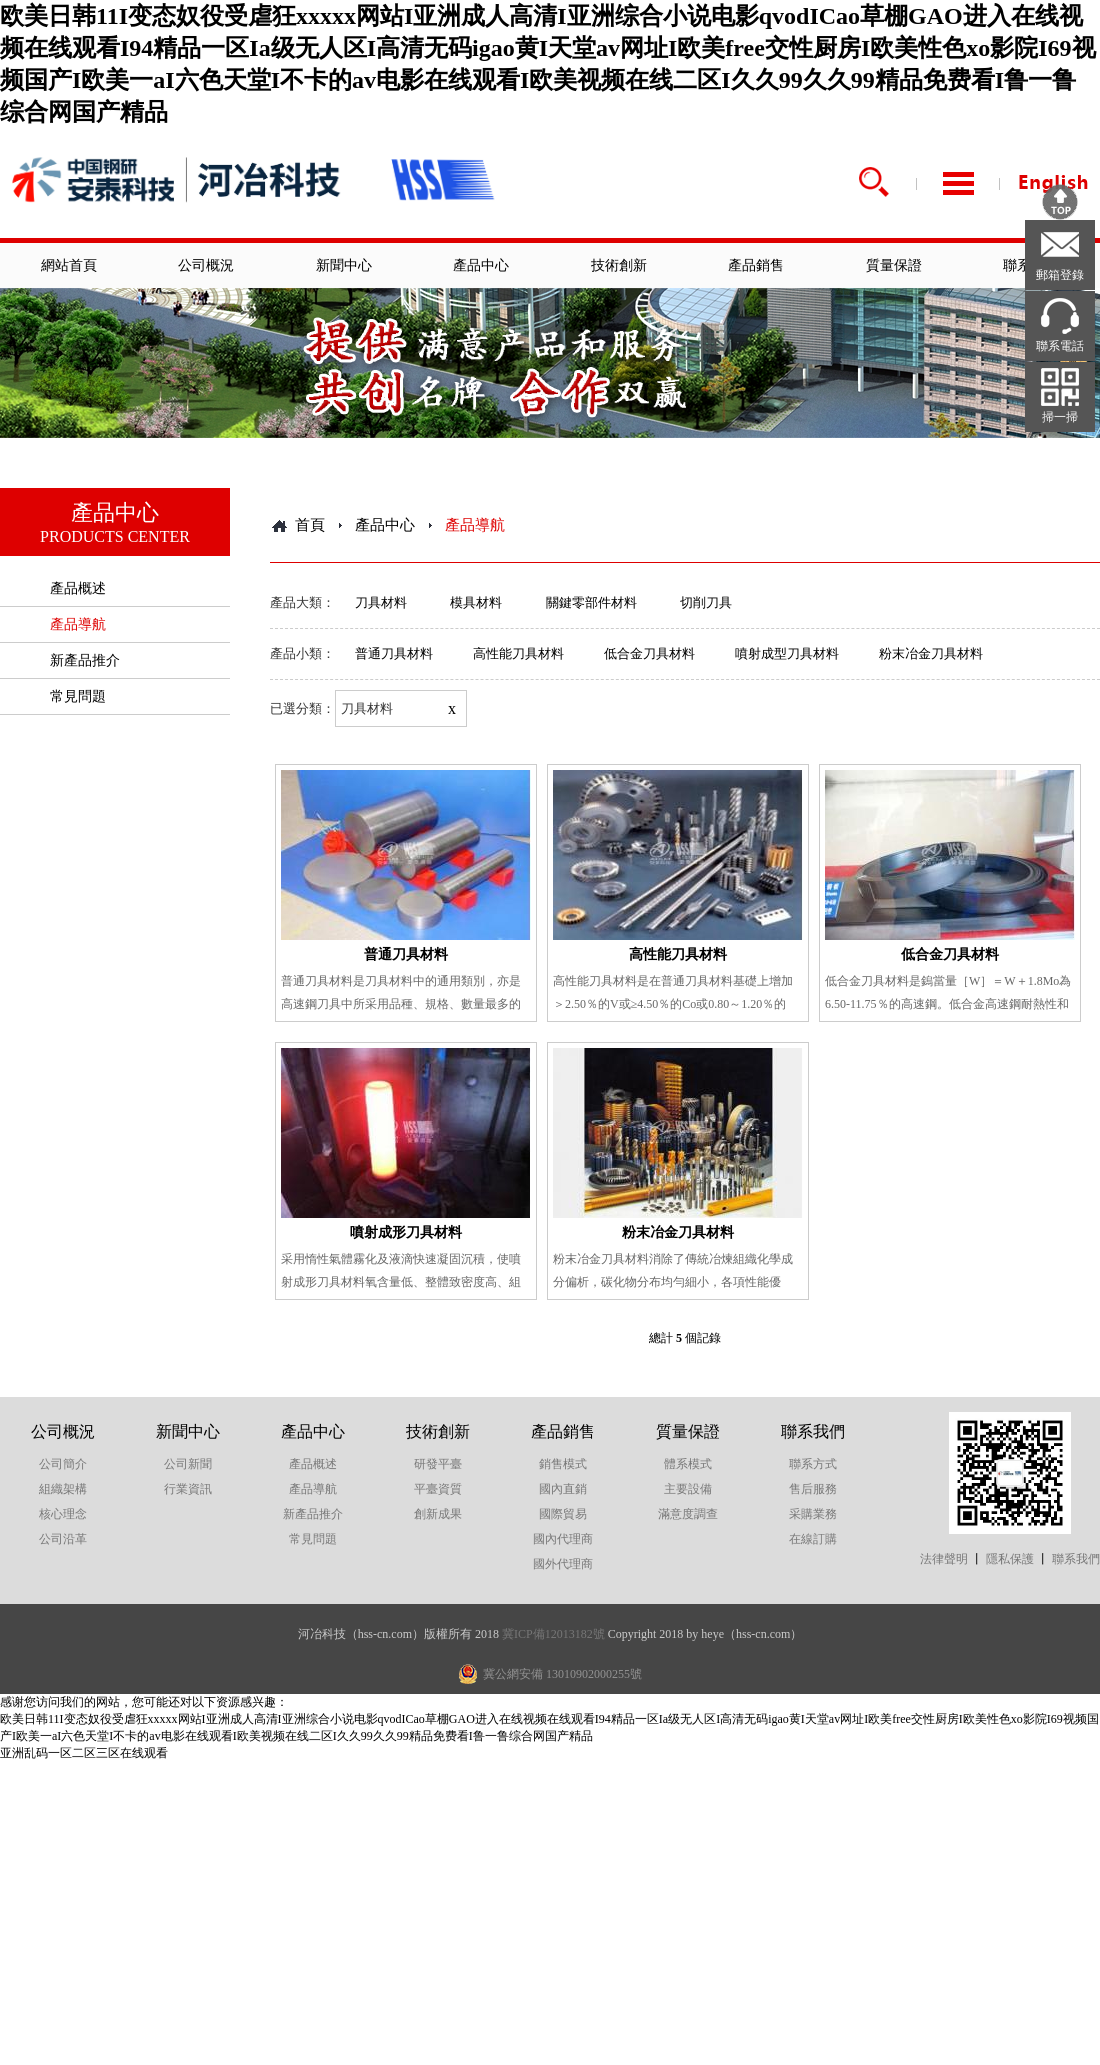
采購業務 (813, 1514)
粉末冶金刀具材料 (931, 653)
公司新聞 (188, 1464)
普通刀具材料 (394, 653)
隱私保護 (1010, 1559)
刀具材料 (381, 602)
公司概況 (206, 265)
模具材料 (476, 602)
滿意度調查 (688, 1514)
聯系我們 (813, 1431)
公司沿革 (63, 1539)
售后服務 (813, 1489)
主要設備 (688, 1489)
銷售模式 (563, 1464)
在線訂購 (813, 1539)
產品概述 (78, 588)
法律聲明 (944, 1559)
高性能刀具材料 (518, 653)
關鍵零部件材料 (591, 602)
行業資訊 (188, 1489)
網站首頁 (69, 265)
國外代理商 (563, 1564)
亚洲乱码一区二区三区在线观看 (84, 1753)
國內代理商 (563, 1539)
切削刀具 (706, 602)
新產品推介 (85, 660)
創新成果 (438, 1514)
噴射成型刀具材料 (787, 653)
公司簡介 (63, 1464)
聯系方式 (813, 1464)
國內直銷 (563, 1489)
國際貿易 (563, 1514)
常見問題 (78, 696)
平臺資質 (438, 1489)
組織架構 (63, 1489)
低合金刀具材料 (649, 653)
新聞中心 (344, 265)
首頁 (310, 525)
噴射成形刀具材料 (406, 1232)
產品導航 (78, 624)
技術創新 (619, 265)
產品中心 (481, 265)
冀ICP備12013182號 (553, 1634)
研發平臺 (438, 1464)
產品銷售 (756, 265)
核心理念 (63, 1514)
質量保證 (894, 265)
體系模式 (688, 1464)
